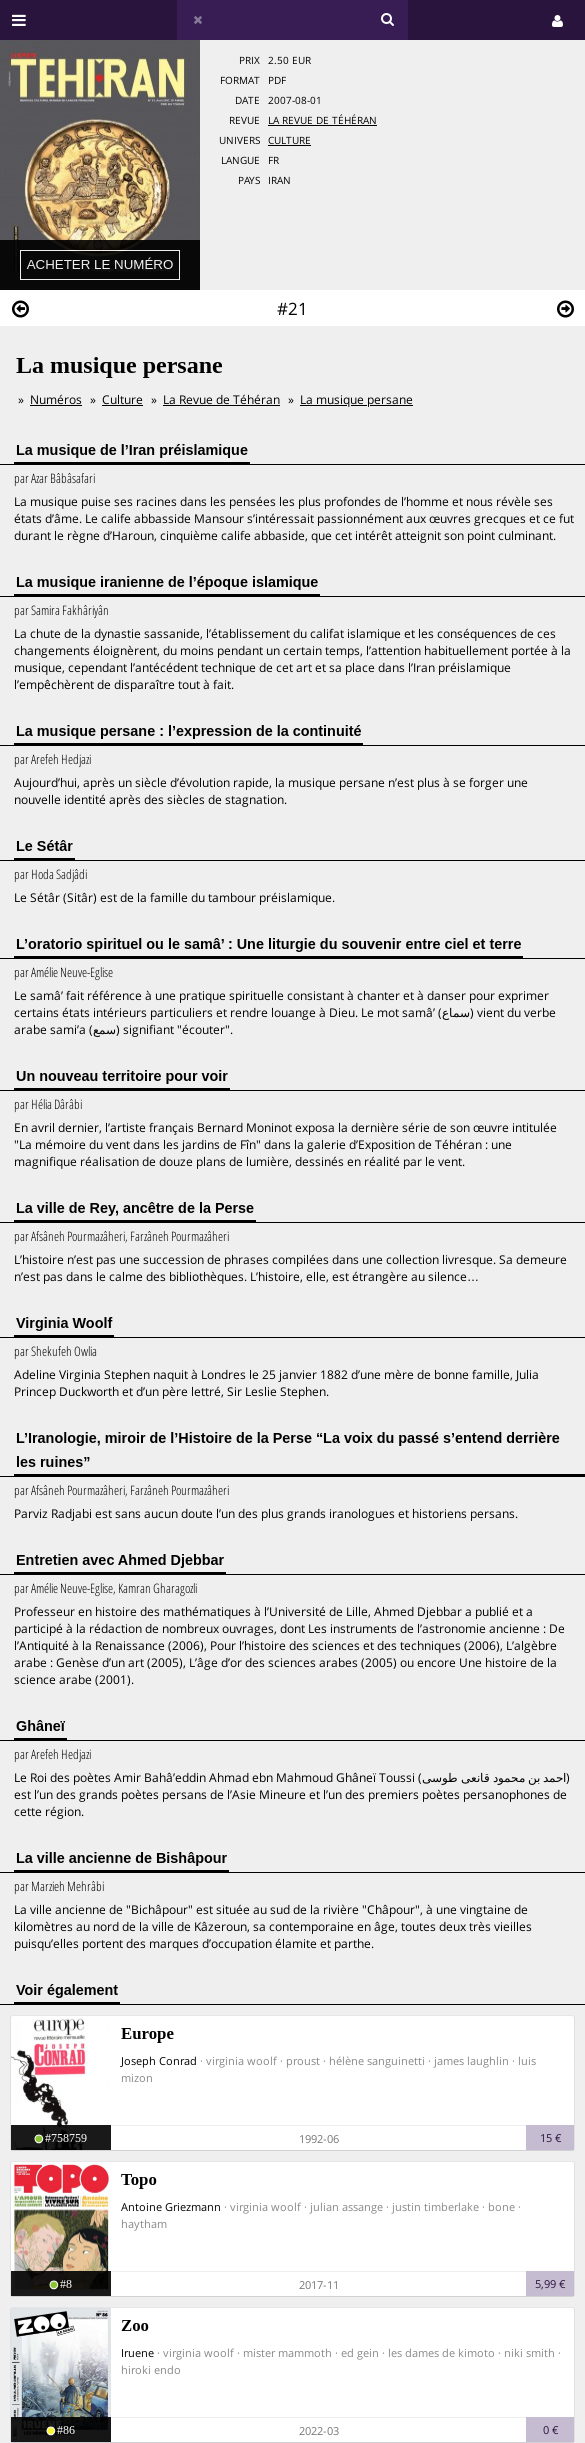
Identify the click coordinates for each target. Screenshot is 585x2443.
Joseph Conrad (159, 2060)
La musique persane (356, 399)
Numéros (56, 399)
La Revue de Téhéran (322, 120)
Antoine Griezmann (171, 2206)
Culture (289, 140)
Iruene (137, 2352)
